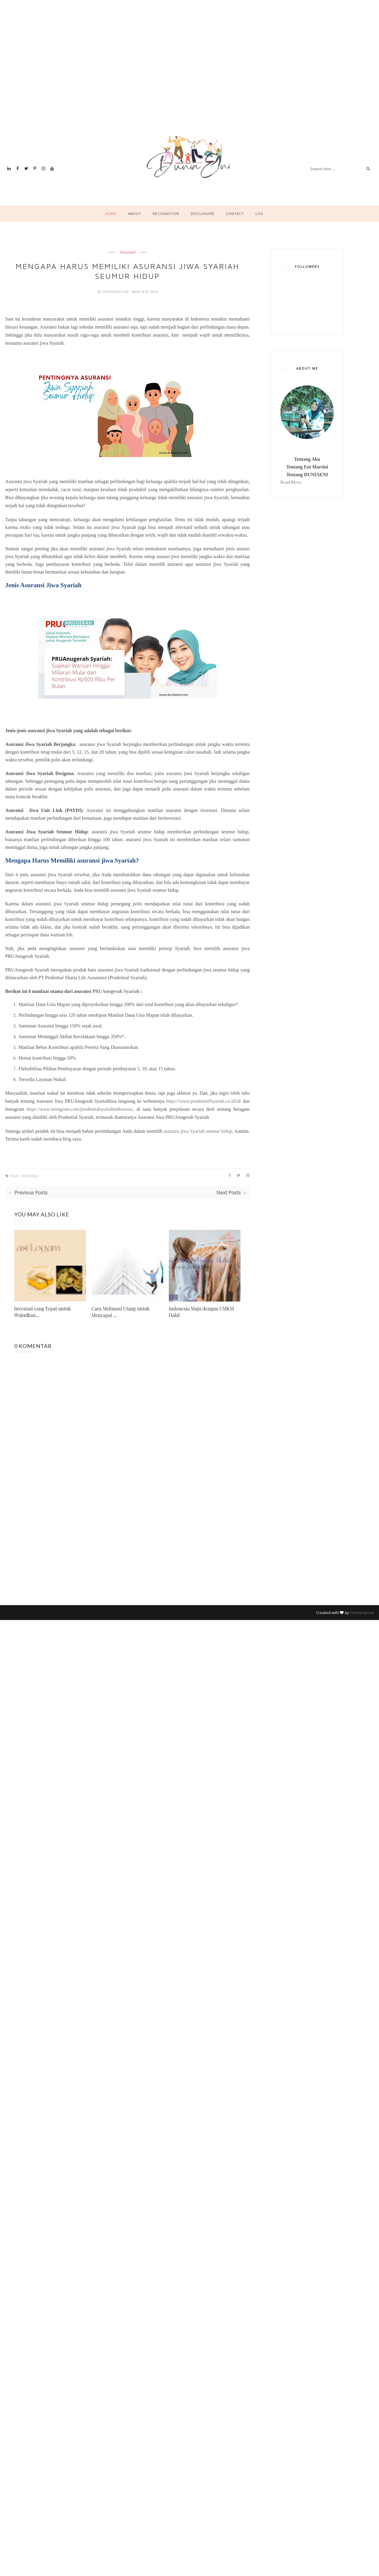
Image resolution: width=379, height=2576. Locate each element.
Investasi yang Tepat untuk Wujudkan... (42, 1311)
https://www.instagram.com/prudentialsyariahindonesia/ (79, 1109)
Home (110, 213)
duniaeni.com (116, 292)
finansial (127, 252)
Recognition (166, 213)
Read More (291, 482)
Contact (235, 213)
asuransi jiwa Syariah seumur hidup (198, 1131)
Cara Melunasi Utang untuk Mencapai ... (121, 1311)
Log (259, 213)
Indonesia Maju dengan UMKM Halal (201, 1311)
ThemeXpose (362, 1612)
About (134, 213)
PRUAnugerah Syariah (115, 991)
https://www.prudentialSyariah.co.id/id (203, 1101)
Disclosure (203, 213)
